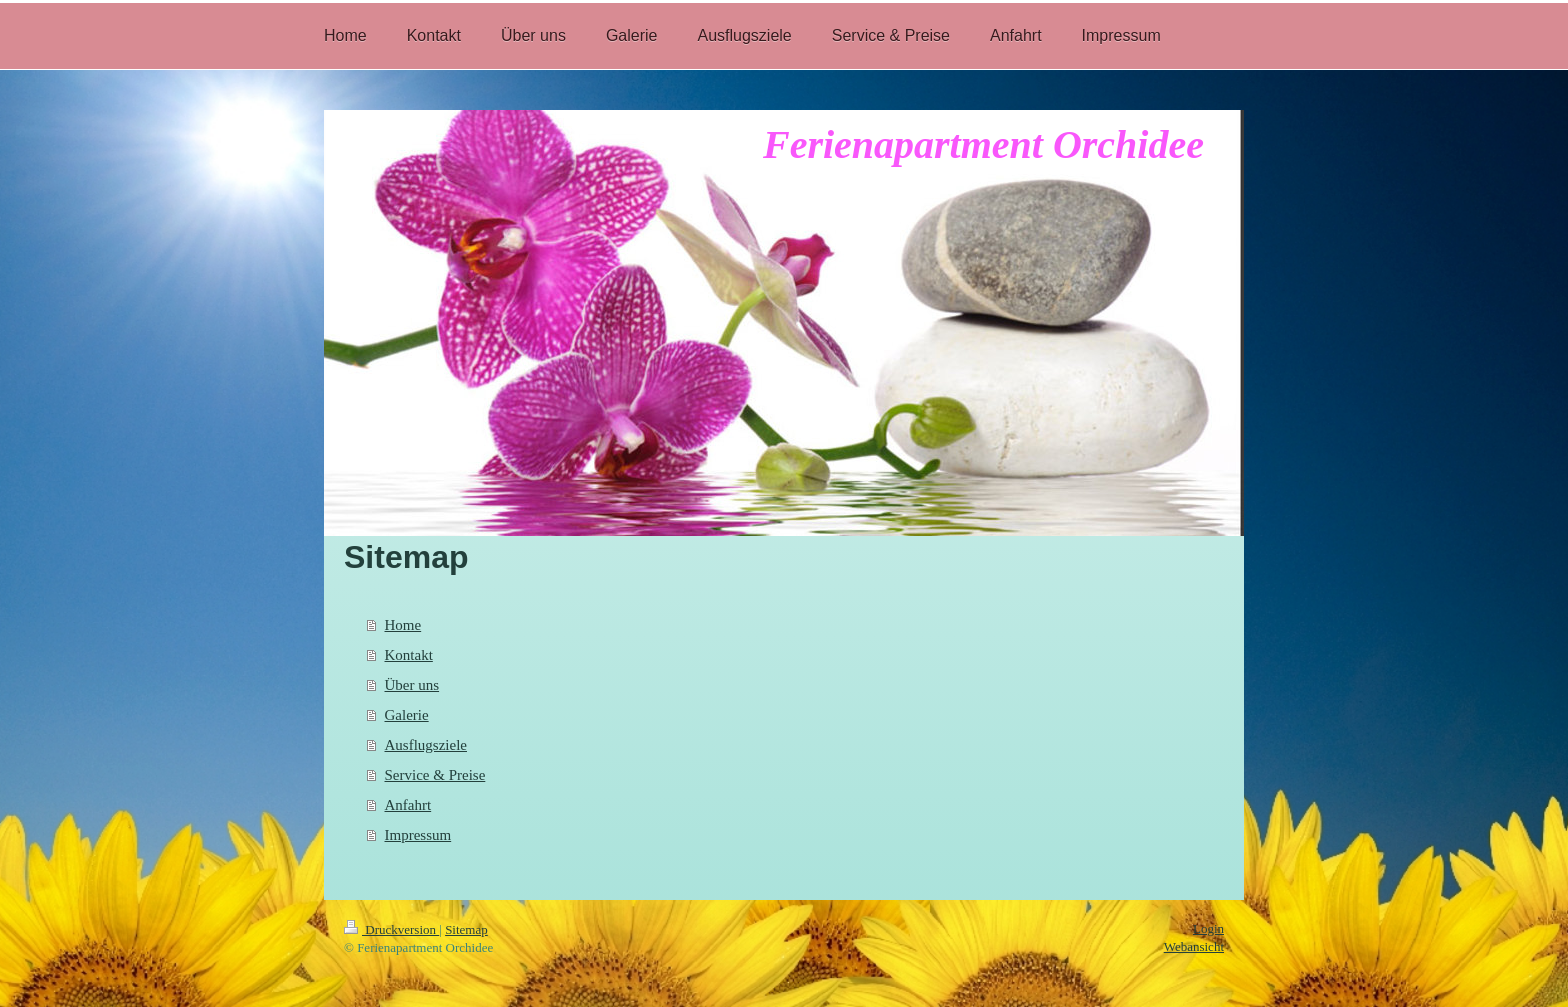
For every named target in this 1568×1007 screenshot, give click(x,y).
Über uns (412, 685)
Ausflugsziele (426, 745)
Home (403, 625)
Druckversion (391, 929)
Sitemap (466, 929)
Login (1208, 928)
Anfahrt (408, 805)
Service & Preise (435, 775)
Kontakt (409, 655)
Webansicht (1194, 946)
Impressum (418, 835)
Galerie (407, 715)
